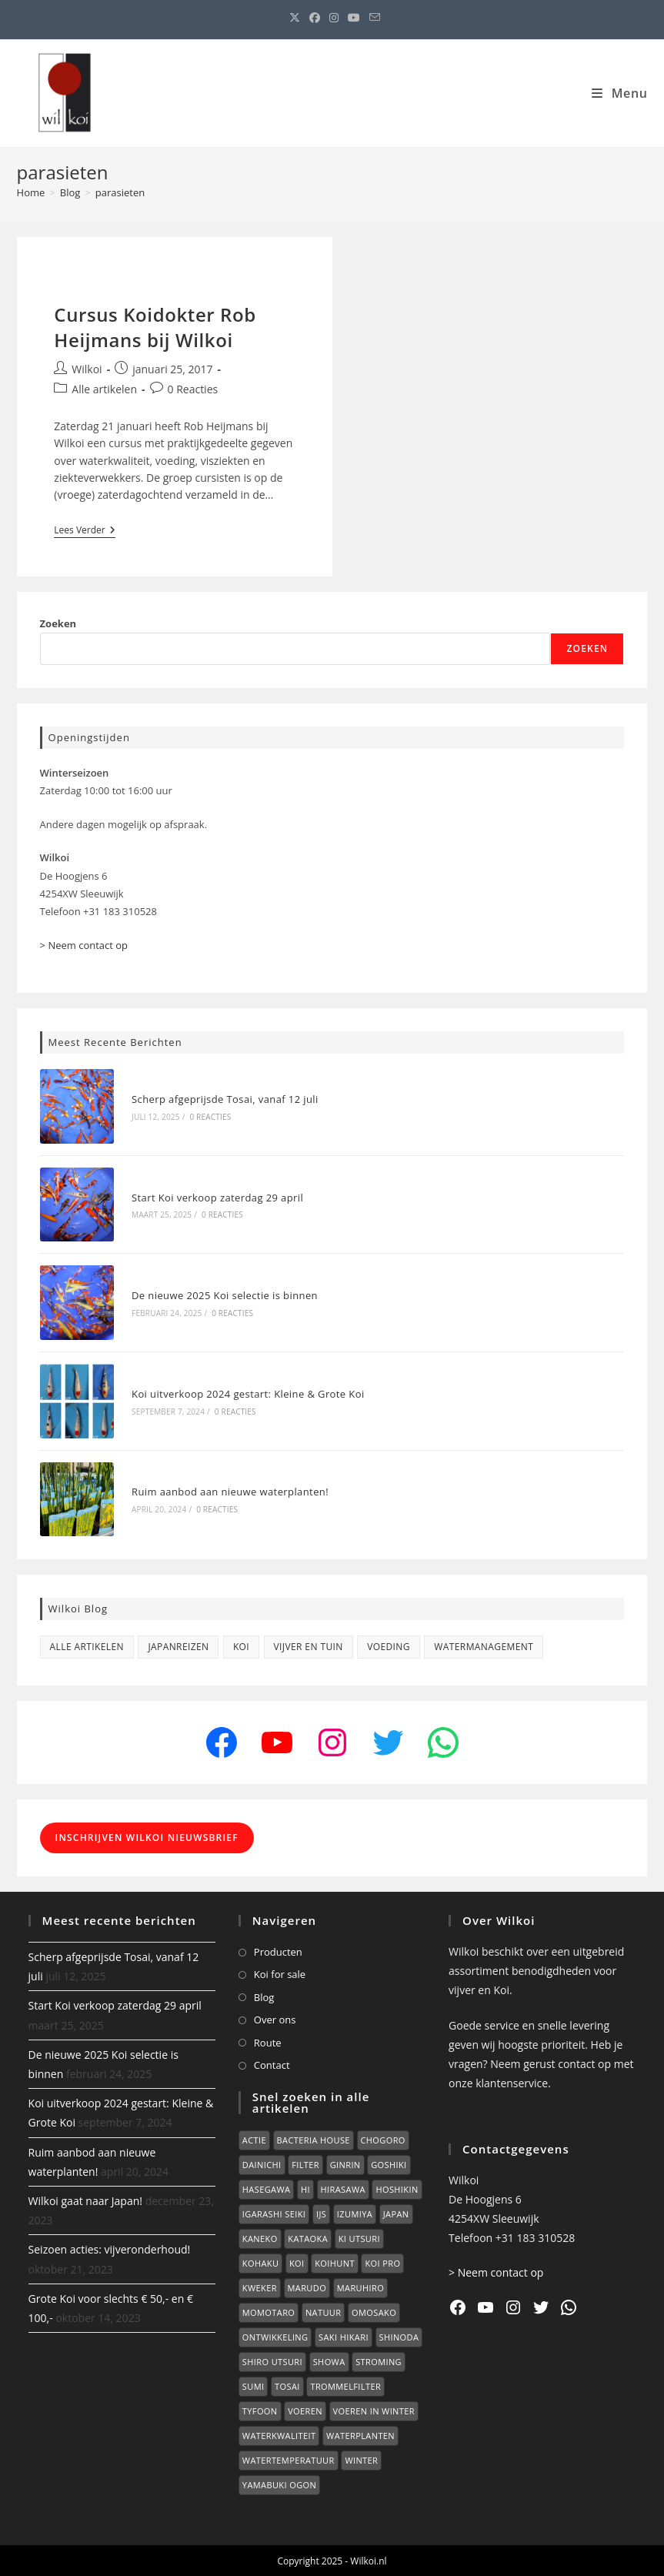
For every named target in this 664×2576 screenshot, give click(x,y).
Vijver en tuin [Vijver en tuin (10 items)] (308, 1645)
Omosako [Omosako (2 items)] (374, 2311)
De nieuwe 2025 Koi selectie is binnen (225, 1294)
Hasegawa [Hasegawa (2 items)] (266, 2187)
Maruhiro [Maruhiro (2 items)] (360, 2286)
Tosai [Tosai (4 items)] (287, 2385)
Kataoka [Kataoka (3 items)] (308, 2237)
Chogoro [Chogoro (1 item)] (383, 2138)
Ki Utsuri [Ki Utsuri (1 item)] (359, 2237)
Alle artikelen (104, 389)
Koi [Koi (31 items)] (241, 1645)
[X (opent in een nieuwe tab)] (295, 18)
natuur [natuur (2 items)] (323, 2311)
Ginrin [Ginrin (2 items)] (345, 2163)
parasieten (120, 192)
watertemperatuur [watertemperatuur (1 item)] (288, 2458)
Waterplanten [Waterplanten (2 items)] (360, 2434)
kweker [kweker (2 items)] (259, 2286)
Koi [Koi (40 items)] (297, 2261)
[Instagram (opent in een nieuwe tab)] (334, 18)
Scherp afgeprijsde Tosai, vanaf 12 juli (225, 1099)
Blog (264, 1996)
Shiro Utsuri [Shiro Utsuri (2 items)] (272, 2360)
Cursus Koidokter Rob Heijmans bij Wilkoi (155, 327)
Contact (272, 2063)
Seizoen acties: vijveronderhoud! (109, 2247)
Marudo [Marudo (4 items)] (307, 2286)
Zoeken (58, 623)
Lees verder (84, 531)
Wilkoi (87, 369)
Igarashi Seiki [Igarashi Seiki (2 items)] (273, 2212)
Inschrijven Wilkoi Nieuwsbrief (147, 1836)
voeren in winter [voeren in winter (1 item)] (374, 2409)
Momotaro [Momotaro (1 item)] (268, 2311)
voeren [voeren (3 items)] (305, 2409)
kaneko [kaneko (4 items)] (260, 2237)
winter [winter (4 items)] (361, 2458)
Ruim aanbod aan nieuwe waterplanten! (230, 1490)
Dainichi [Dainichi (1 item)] (262, 2163)
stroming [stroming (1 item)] (378, 2360)
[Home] (31, 192)
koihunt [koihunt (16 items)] (335, 2261)
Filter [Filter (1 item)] (305, 2163)
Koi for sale (279, 1973)
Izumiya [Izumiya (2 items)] (354, 2212)
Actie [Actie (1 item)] (254, 2138)
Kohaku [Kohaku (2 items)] (260, 2261)
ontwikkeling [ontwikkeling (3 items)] (275, 2335)
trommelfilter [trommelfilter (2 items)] (345, 2385)
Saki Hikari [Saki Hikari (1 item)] (344, 2335)
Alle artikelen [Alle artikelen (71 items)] (87, 1645)
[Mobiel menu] (619, 93)
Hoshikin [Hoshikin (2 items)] (396, 2187)
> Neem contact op (84, 945)
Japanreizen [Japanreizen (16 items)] (178, 1645)
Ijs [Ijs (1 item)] (321, 2212)
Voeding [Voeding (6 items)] (388, 1645)
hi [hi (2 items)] (305, 2187)
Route (268, 2040)
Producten (278, 1950)
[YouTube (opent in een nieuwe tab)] (354, 18)
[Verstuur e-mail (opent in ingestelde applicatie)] (372, 18)
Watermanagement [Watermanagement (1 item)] (483, 1645)
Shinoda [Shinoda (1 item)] (399, 2335)
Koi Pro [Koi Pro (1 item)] (382, 2261)
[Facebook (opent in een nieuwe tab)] (315, 18)
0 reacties (210, 1116)
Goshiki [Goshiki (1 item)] (388, 2163)
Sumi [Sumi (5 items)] (253, 2385)
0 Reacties (193, 389)
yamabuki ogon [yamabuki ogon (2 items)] (279, 2483)
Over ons (275, 2018)
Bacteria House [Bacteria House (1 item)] (313, 2138)
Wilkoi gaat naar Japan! (85, 2199)
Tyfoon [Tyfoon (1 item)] (260, 2409)
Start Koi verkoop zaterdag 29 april (217, 1197)
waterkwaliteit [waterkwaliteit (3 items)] (279, 2434)
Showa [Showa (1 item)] (329, 2360)
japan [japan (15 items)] (396, 2212)
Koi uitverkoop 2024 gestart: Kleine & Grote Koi (248, 1392)
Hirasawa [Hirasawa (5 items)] (343, 2187)
